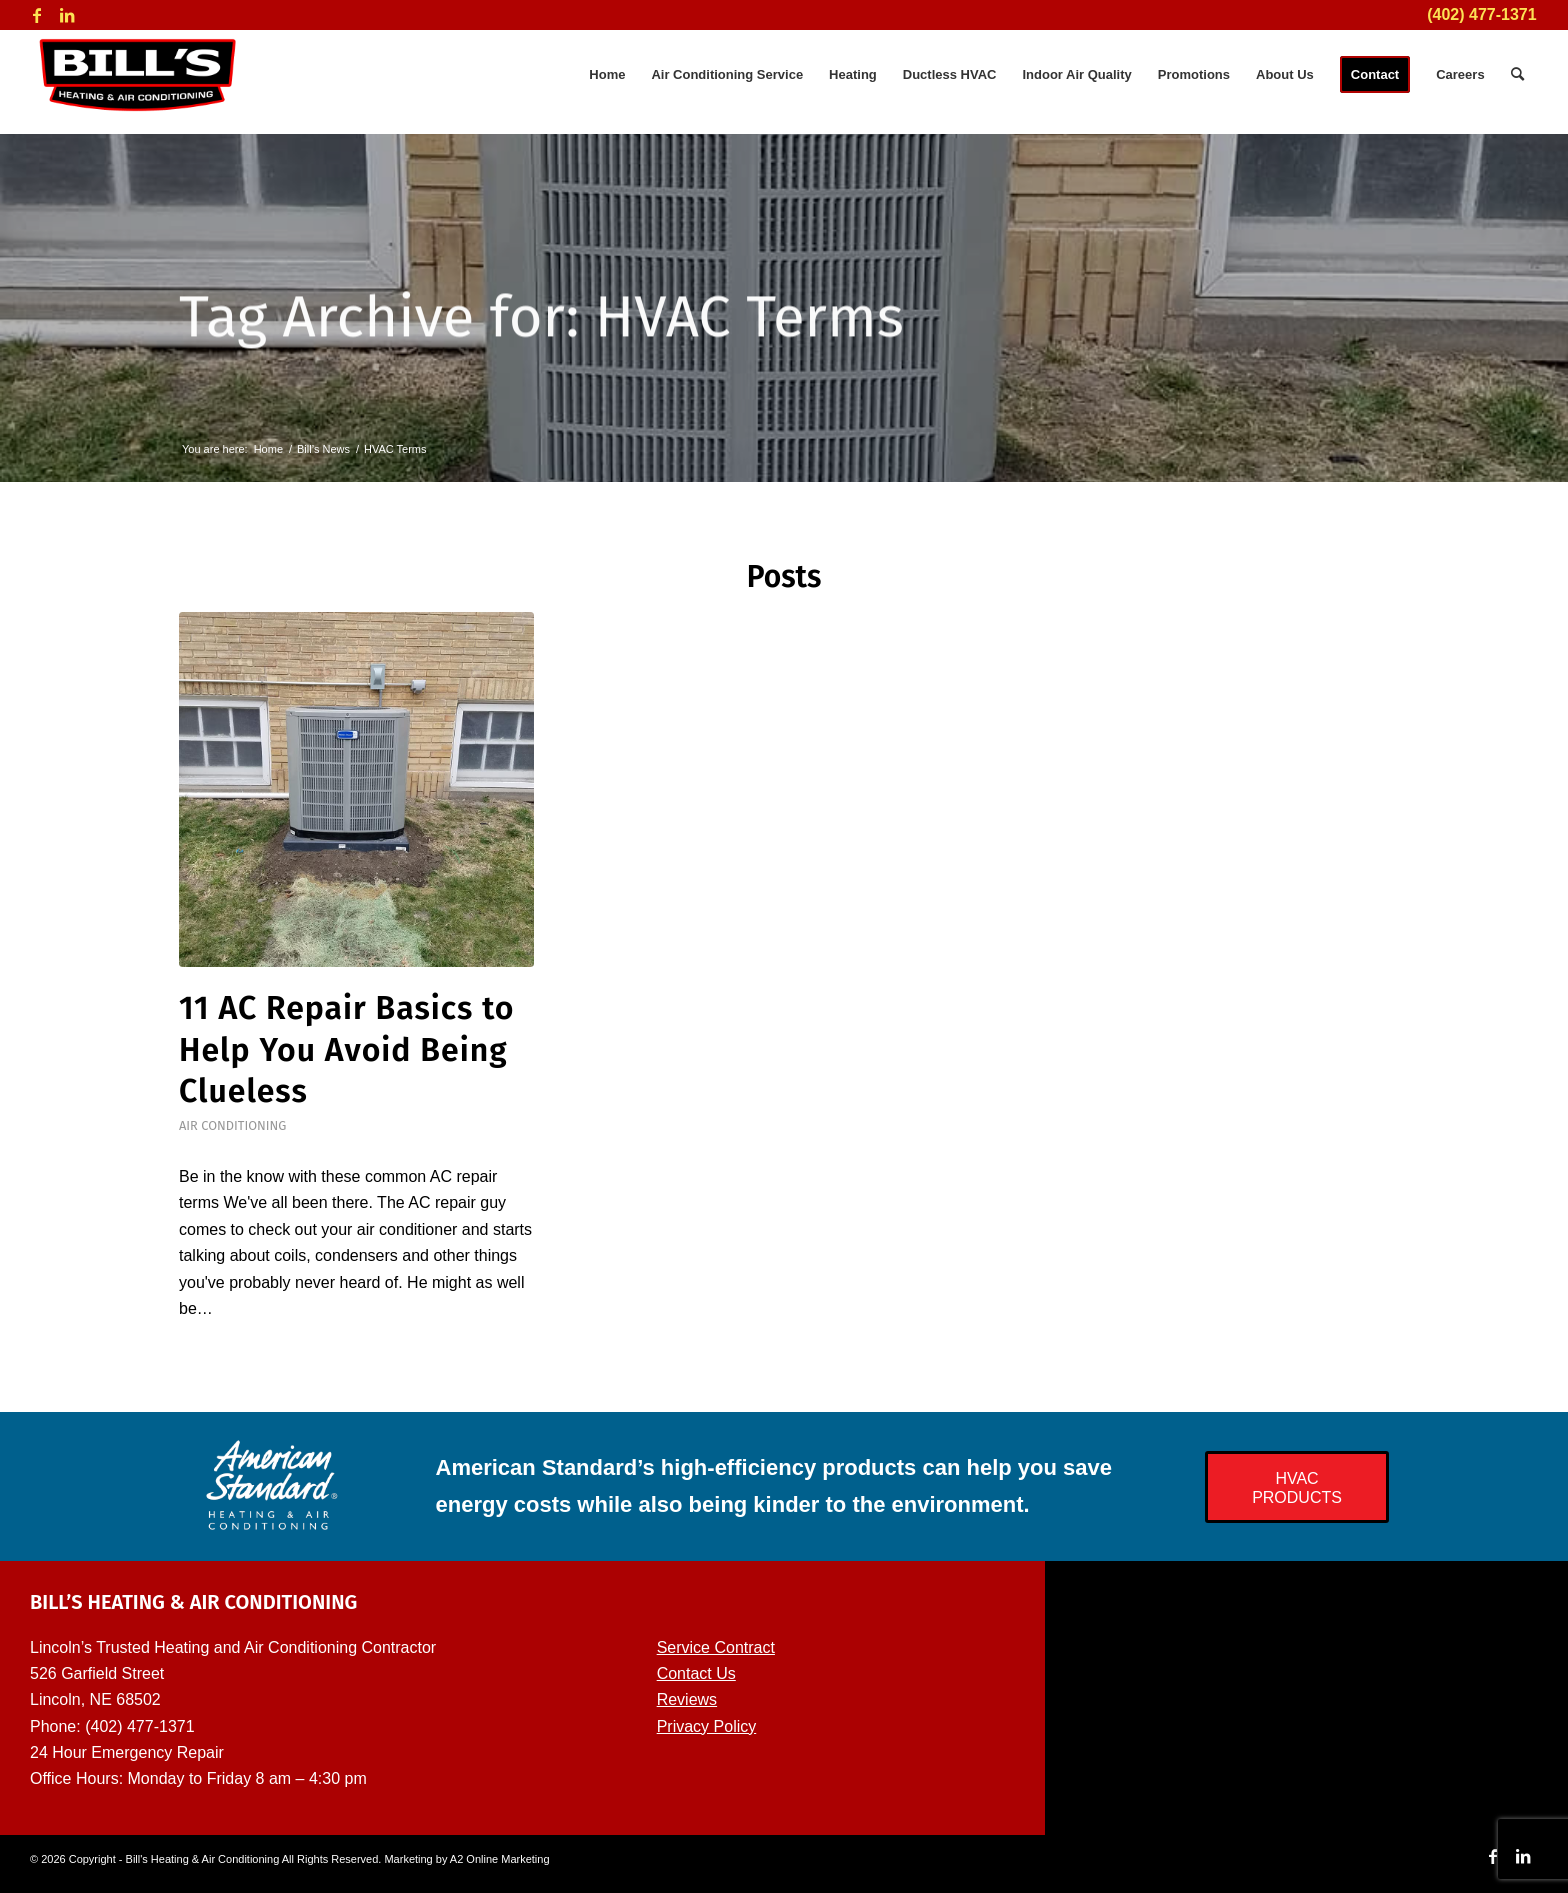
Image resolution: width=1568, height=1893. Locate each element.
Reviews (687, 1699)
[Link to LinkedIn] (67, 15)
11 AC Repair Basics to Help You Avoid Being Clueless (347, 1049)
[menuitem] (607, 75)
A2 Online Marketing (500, 1859)
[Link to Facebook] (37, 15)
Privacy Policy (707, 1726)
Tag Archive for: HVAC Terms (541, 320)
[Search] (1517, 75)
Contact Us (696, 1673)
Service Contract (716, 1647)
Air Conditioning (232, 1125)
